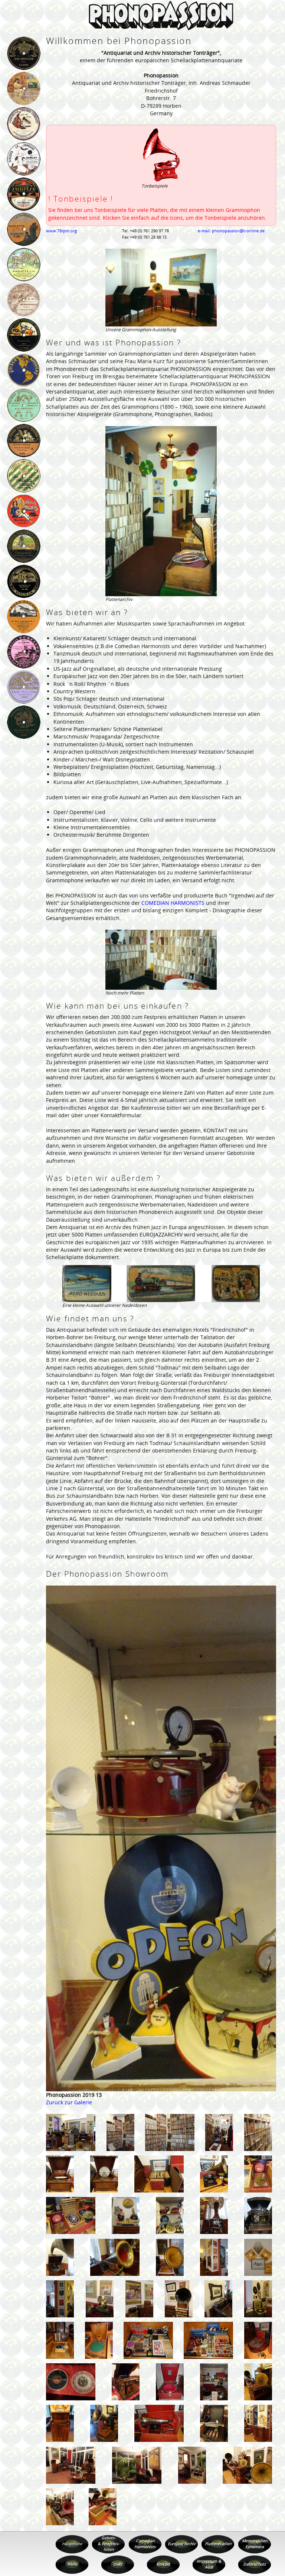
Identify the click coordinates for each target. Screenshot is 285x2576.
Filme (72, 2564)
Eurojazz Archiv (181, 2543)
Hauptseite (72, 2543)
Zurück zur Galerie (69, 2102)
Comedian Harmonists (144, 2543)
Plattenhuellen (218, 2543)
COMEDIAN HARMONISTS (172, 902)
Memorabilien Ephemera (254, 2543)
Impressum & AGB (209, 2564)
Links (117, 2564)
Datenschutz (254, 2564)
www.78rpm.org (61, 230)
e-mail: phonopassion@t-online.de (231, 230)
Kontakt (163, 2564)
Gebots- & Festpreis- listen (108, 2543)
